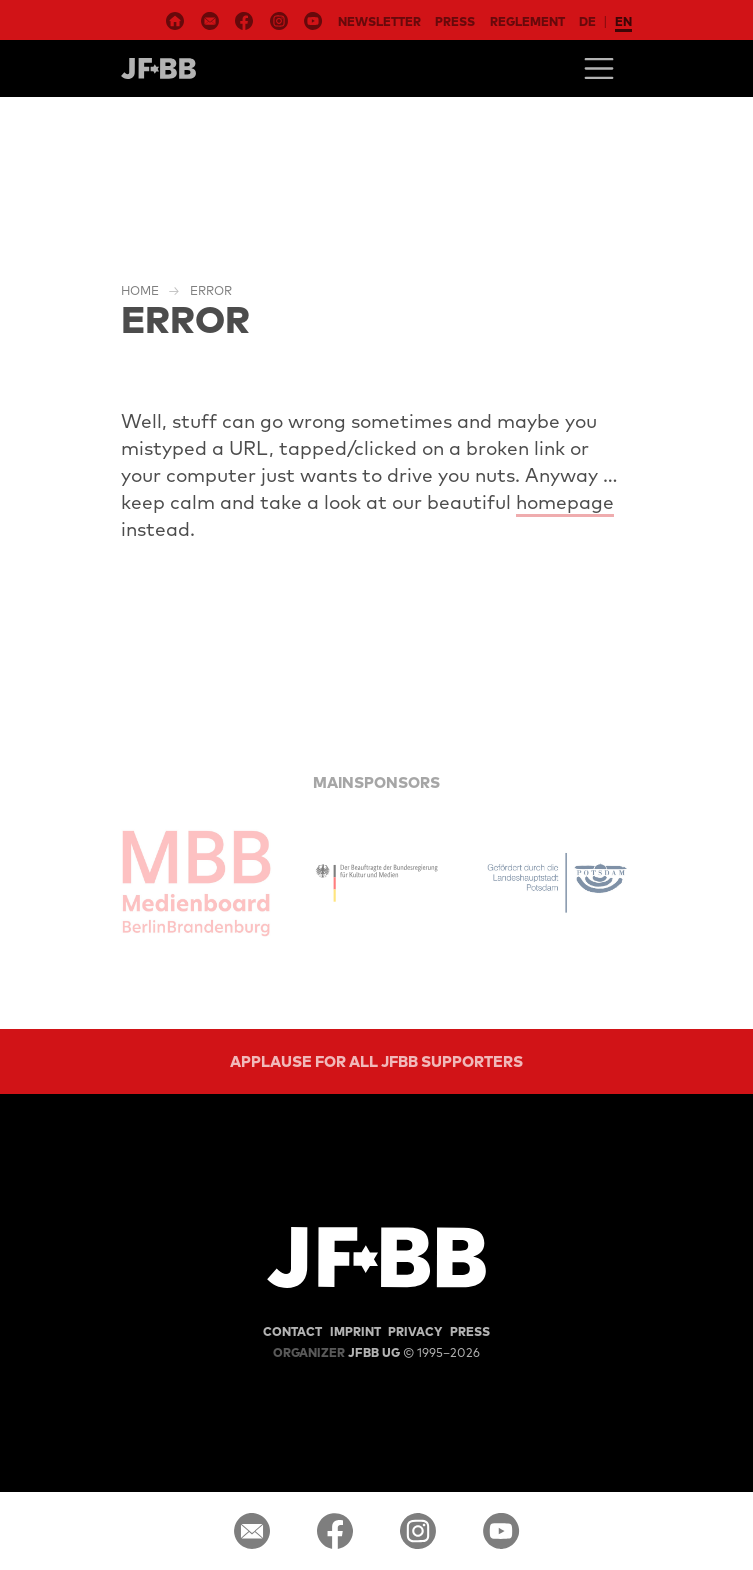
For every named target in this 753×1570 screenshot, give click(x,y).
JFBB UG (336, 1352)
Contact (292, 1331)
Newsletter (379, 21)
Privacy (415, 1331)
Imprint (355, 1331)
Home (140, 290)
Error (211, 290)
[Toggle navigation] (599, 68)
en (623, 21)
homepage (565, 502)
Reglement (527, 21)
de (587, 21)
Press (455, 21)
